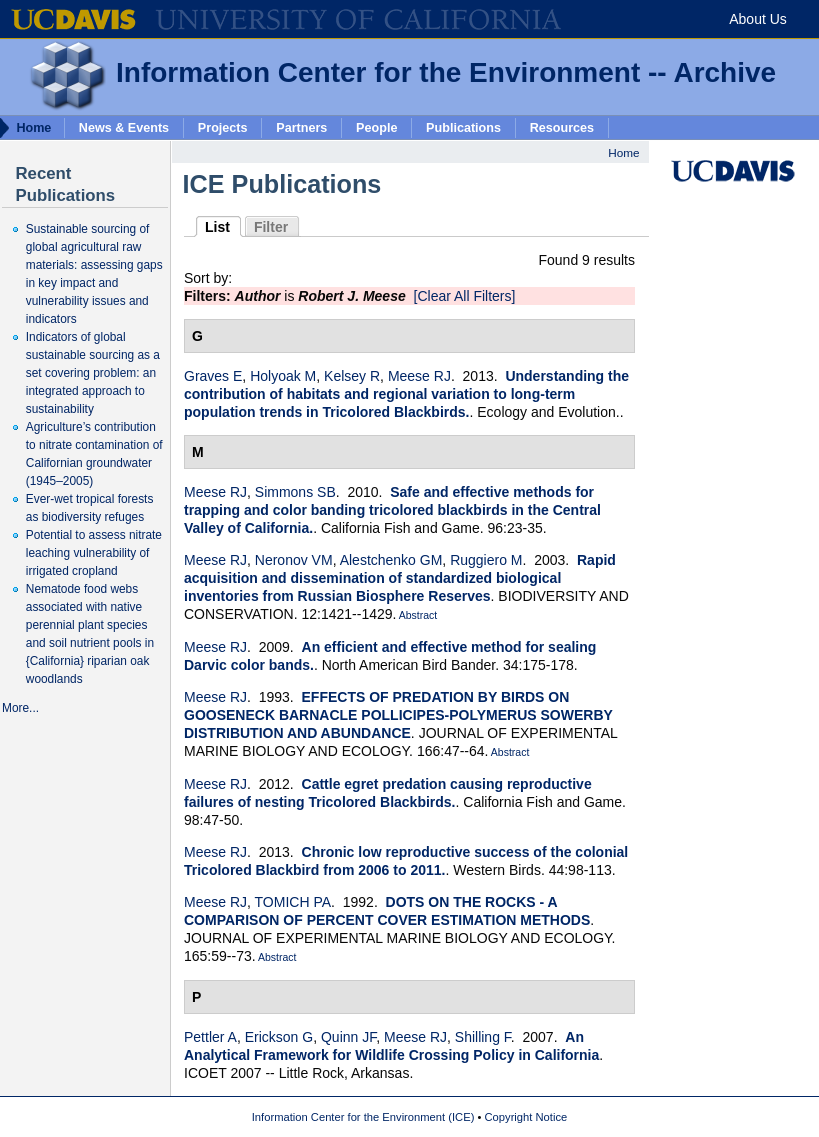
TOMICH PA (293, 902)
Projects (223, 127)
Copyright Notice (526, 1117)
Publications (463, 127)
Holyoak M (283, 376)
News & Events (124, 127)
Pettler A (210, 1037)
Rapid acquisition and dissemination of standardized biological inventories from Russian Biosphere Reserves (400, 578)
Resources (562, 127)
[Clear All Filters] (465, 296)
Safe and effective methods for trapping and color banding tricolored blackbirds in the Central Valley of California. (392, 510)
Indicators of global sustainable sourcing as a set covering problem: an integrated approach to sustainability (93, 373)
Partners (301, 127)
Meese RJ (419, 376)
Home (623, 152)
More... (20, 708)
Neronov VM (294, 560)
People (376, 127)
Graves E (213, 376)
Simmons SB (295, 492)
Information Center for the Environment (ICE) (363, 1117)
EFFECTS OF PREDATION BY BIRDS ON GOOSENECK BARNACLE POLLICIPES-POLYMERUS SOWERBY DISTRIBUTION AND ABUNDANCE (398, 715)
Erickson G (279, 1037)
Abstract (416, 615)
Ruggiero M (486, 560)
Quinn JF (348, 1037)
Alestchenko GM (391, 560)
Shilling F (483, 1037)
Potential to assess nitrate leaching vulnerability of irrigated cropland (94, 553)
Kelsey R (352, 376)
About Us (758, 19)
